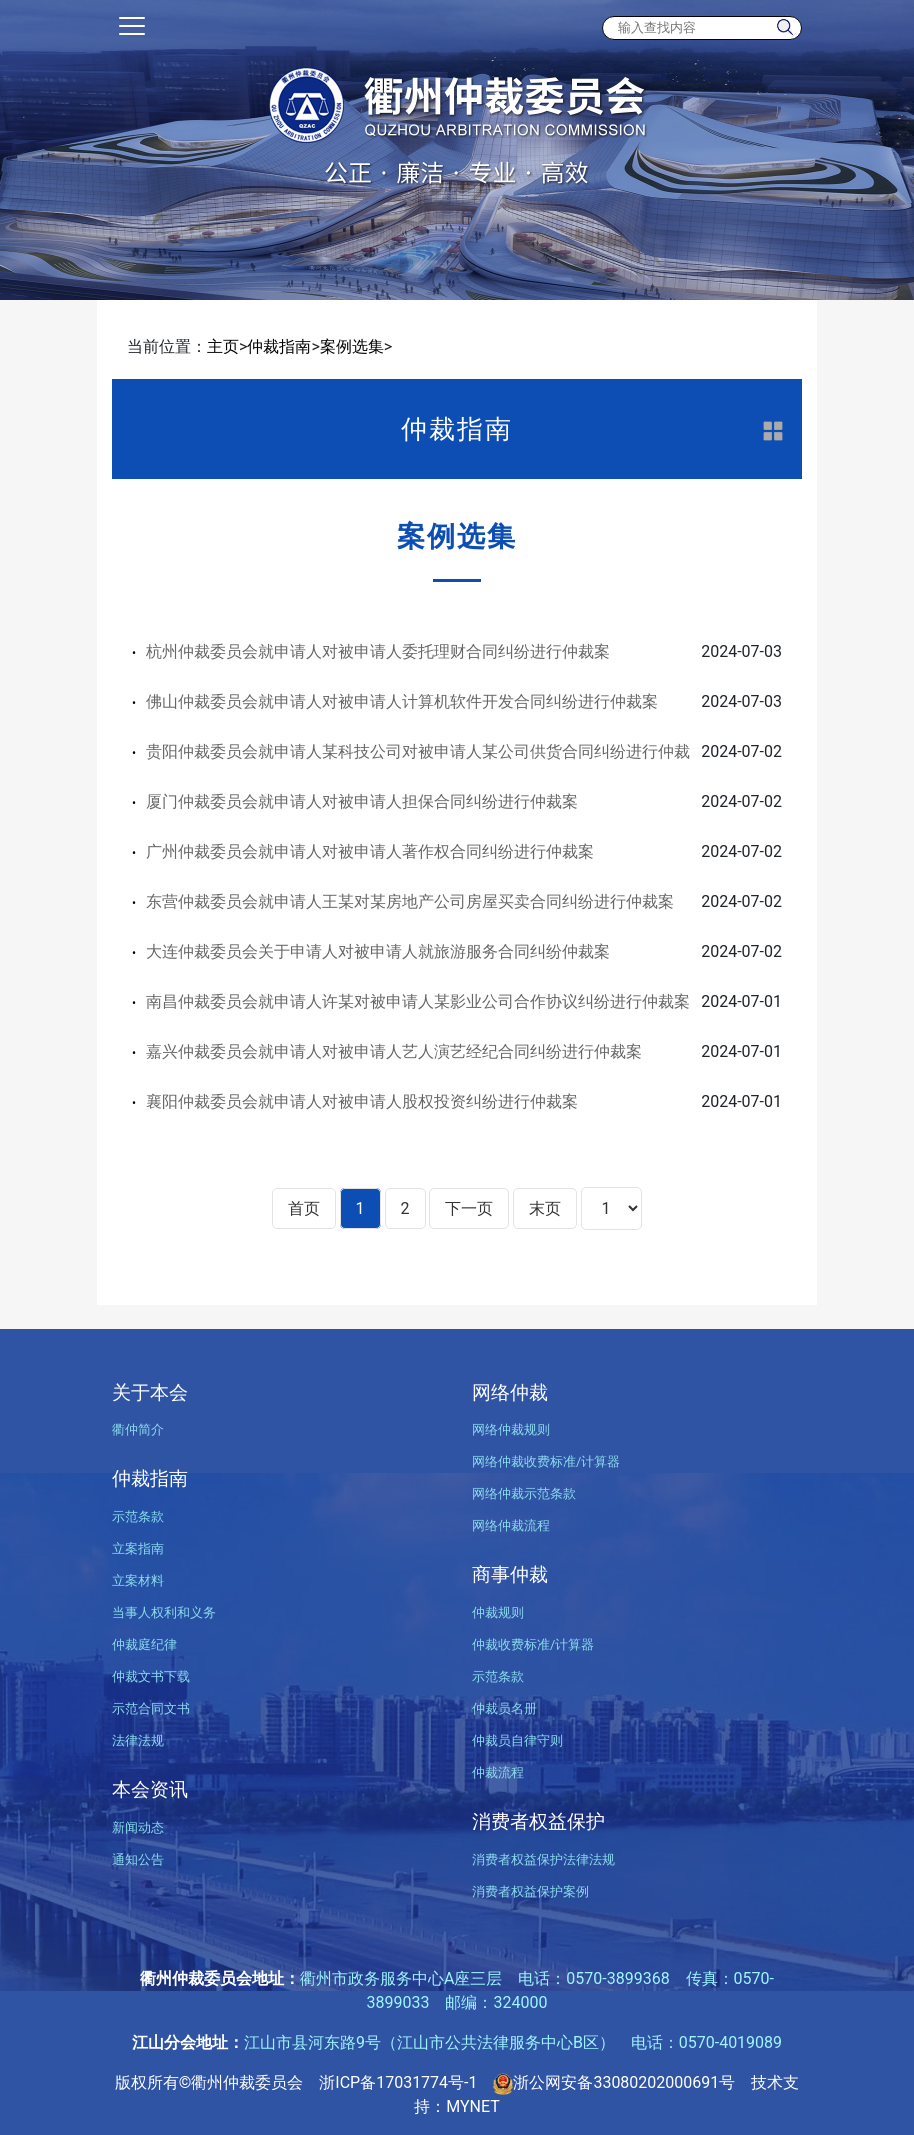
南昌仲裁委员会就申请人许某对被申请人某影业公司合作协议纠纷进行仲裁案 (418, 1001)
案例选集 (352, 346)
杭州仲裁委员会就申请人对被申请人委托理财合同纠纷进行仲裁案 (378, 651)
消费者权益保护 (538, 1821)
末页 (545, 1208)
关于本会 (150, 1392)
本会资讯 (150, 1789)
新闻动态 (138, 1827)
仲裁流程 (498, 1772)
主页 (223, 346)
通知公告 (138, 1859)
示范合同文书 (151, 1708)
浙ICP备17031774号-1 (398, 2082)
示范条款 (138, 1516)
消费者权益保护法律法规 (543, 1859)
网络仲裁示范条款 (524, 1493)
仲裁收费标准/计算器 (533, 1644)
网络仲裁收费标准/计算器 (546, 1461)
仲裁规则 (498, 1612)
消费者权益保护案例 (530, 1891)
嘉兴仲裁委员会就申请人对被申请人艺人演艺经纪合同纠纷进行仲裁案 (394, 1051)
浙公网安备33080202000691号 (614, 2082)
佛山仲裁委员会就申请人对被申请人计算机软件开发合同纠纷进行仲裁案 (402, 701)
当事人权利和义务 (164, 1612)
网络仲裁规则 (511, 1429)
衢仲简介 (138, 1429)
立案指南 (138, 1548)
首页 (304, 1208)
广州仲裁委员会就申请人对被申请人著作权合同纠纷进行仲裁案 (370, 851)
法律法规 (138, 1740)
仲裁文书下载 (151, 1676)
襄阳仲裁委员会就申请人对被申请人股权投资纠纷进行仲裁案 (362, 1101)
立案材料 (138, 1580)
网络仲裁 (510, 1392)
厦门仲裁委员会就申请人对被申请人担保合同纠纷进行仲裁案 (362, 801)
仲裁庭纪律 (144, 1644)
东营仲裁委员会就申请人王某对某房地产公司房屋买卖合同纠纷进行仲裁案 (410, 901)
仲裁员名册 (504, 1708)
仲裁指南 (279, 346)
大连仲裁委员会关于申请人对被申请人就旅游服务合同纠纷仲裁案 (378, 951)
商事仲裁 (510, 1574)
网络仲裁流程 (511, 1525)
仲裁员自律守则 (517, 1740)
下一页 (469, 1208)
